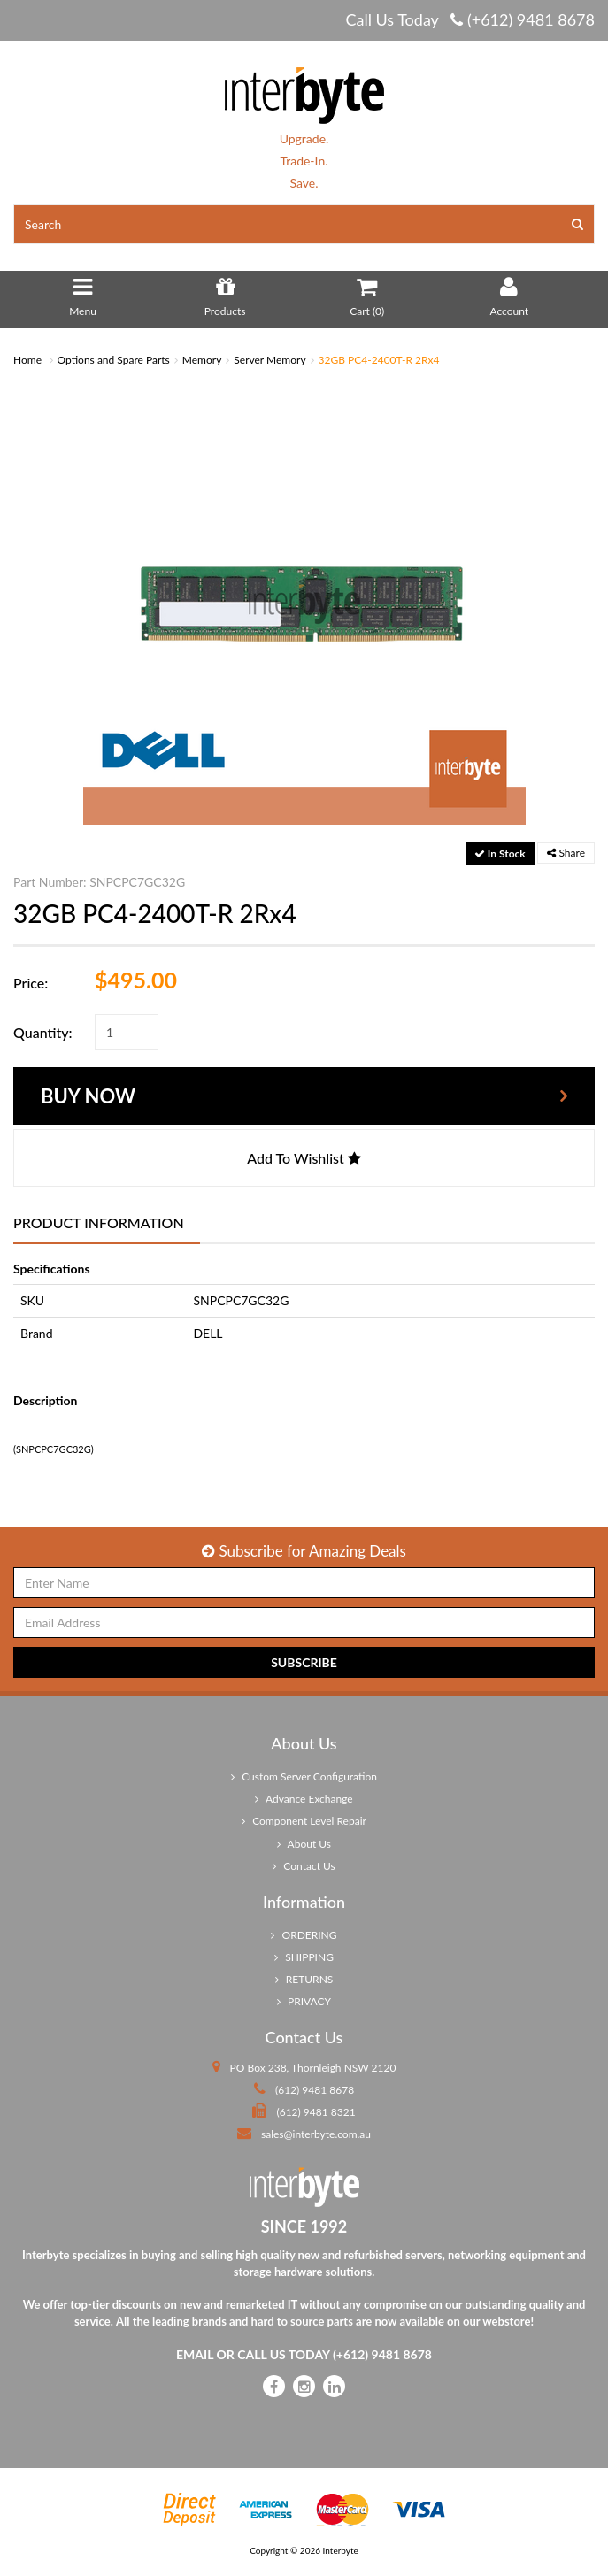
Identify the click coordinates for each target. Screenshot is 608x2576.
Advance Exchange (303, 1798)
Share (566, 852)
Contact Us (304, 1865)
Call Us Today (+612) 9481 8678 (470, 19)
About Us (304, 1843)
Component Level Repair (304, 1820)
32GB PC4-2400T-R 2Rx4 (379, 359)
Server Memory (269, 359)
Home (27, 359)
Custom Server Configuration (304, 1776)
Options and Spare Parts (114, 359)
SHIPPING (304, 1957)
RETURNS (304, 1979)
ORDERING (303, 1935)
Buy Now (88, 1096)
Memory (202, 359)
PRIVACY (304, 2001)
